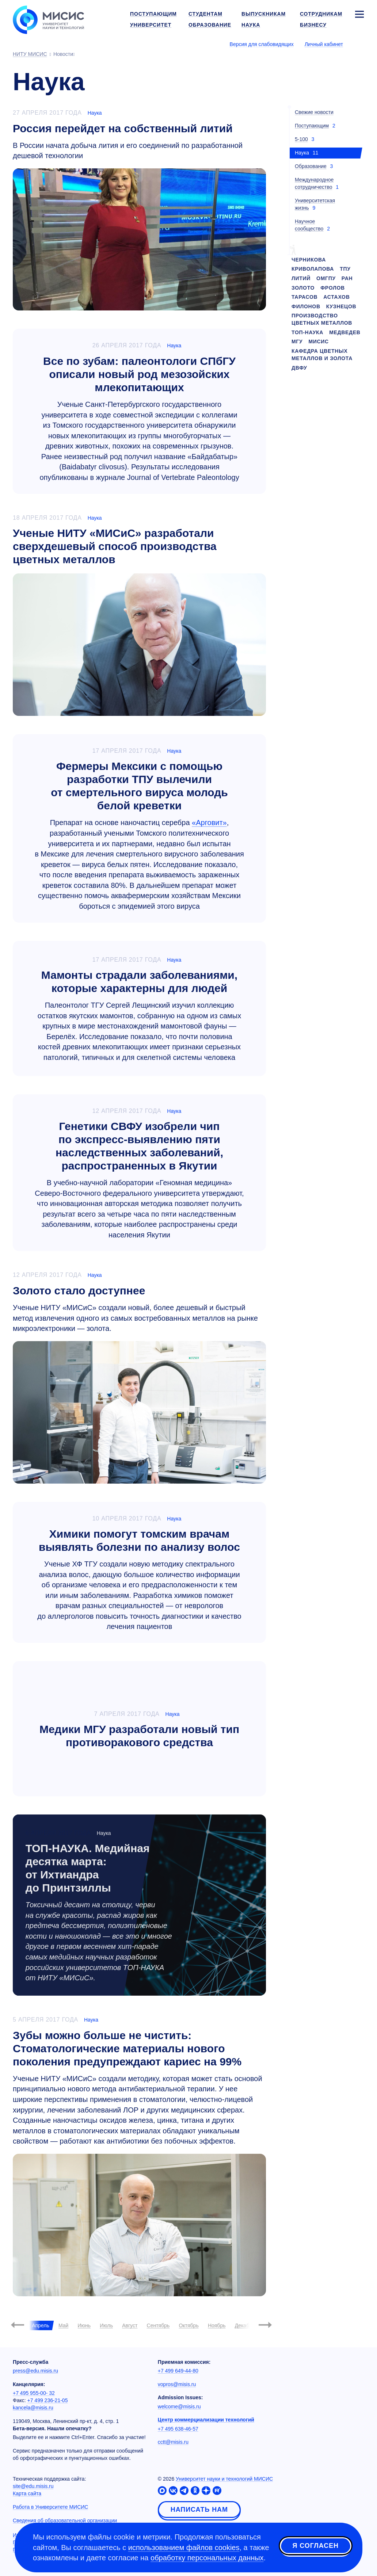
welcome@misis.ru (179, 2406)
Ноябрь (217, 2325)
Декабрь (245, 2325)
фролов (332, 288)
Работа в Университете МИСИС (50, 2507)
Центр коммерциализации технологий (206, 2420)
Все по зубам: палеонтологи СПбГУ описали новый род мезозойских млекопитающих (139, 374)
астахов (336, 297)
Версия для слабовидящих (262, 44)
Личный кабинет (324, 44)
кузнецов (341, 306)
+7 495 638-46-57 (178, 2429)
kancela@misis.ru (33, 2408)
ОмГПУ (326, 278)
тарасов (304, 297)
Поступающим (312, 126)
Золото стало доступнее (79, 1291)
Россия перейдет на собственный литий (123, 128)
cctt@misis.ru (173, 2442)
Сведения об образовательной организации (65, 2520)
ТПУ (345, 269)
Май (63, 2325)
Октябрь (188, 2325)
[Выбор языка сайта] (359, 44)
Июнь (84, 2325)
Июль (106, 2325)
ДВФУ (299, 368)
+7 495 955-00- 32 (34, 2393)
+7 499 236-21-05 (47, 2400)
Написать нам (199, 2509)
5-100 (301, 139)
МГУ (297, 341)
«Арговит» (209, 822)
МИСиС (318, 341)
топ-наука (307, 332)
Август (129, 2325)
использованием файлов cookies (184, 2547)
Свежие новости (314, 112)
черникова (309, 260)
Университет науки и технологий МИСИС (224, 2479)
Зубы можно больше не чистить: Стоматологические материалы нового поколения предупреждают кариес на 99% (127, 2048)
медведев (344, 332)
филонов (306, 306)
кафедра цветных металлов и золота (322, 354)
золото (303, 288)
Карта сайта (27, 2493)
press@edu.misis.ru (35, 2371)
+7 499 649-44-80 (178, 2371)
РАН (347, 278)
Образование (311, 166)
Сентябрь (158, 2325)
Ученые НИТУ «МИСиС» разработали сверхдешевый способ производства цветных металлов (115, 546)
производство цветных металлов (322, 319)
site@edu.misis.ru (33, 2486)
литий (301, 278)
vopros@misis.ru (177, 2384)
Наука (95, 113)
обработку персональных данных (207, 2558)
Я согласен (316, 2546)
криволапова (313, 269)
